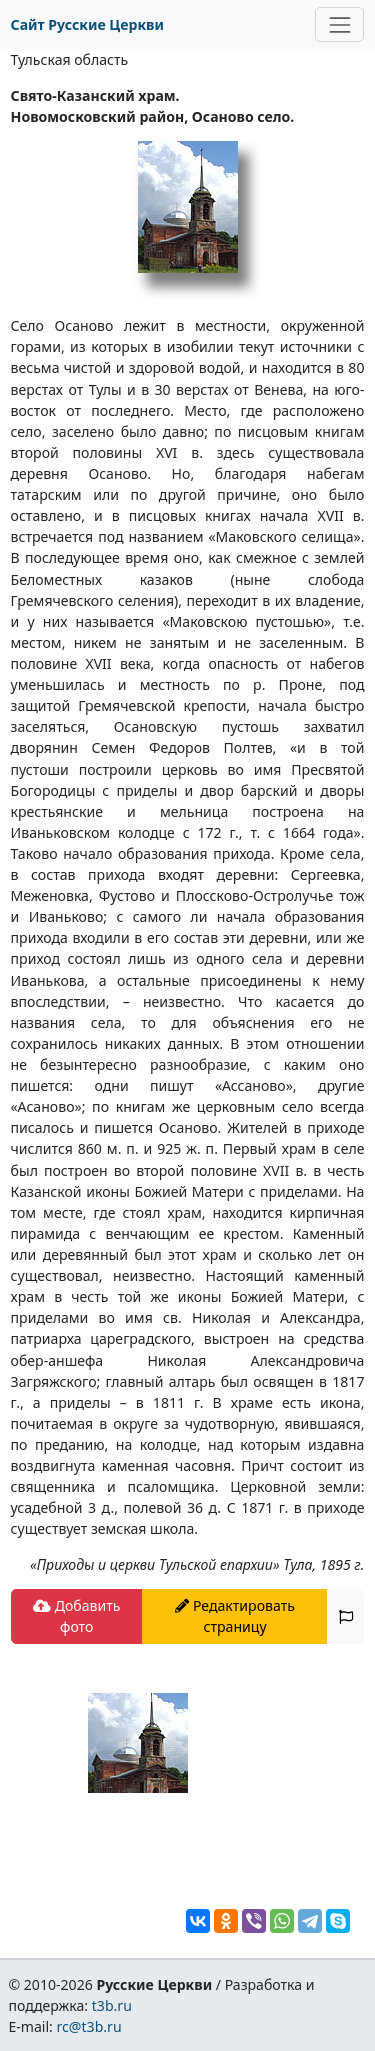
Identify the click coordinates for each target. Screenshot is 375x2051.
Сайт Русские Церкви (87, 24)
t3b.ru (112, 2005)
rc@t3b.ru (89, 2026)
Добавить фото (76, 1616)
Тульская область (70, 59)
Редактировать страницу (235, 1616)
